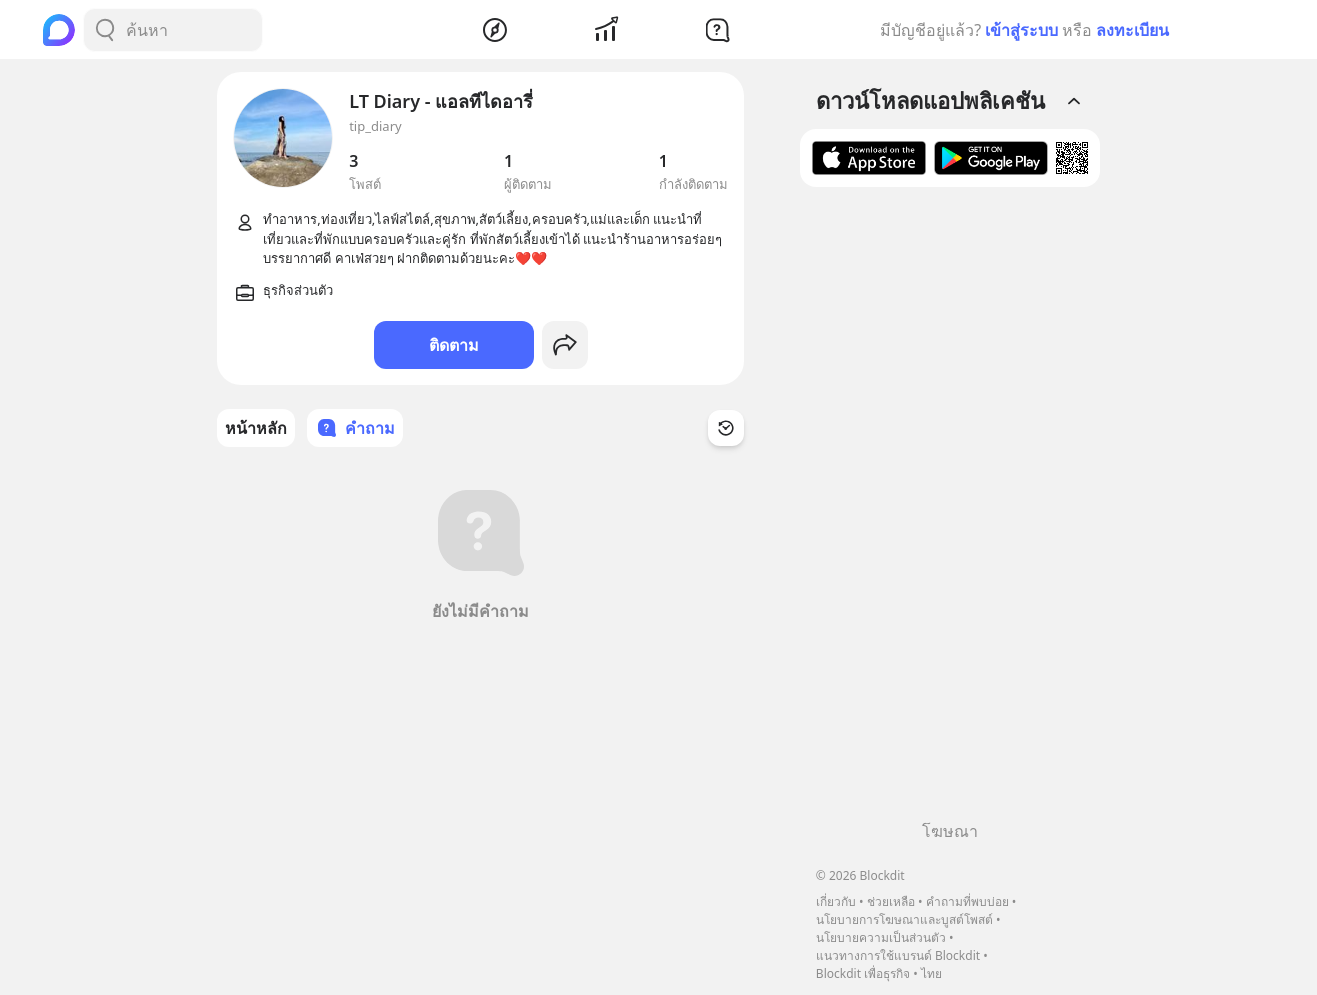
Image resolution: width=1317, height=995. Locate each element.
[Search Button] (105, 30)
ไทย (931, 973)
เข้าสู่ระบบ (1021, 30)
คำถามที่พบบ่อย (967, 901)
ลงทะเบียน (1132, 30)
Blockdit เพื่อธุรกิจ (863, 973)
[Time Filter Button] (726, 428)
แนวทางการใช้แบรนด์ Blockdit (898, 955)
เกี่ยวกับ (836, 901)
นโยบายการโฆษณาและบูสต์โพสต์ (904, 919)
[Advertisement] (950, 511)
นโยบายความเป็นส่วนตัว (881, 937)
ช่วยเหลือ (891, 901)
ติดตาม (454, 345)
